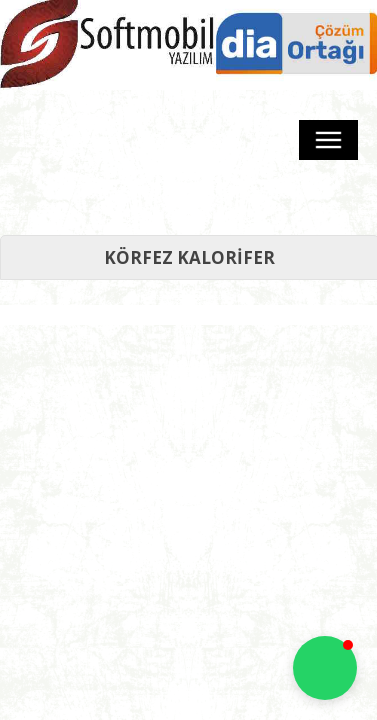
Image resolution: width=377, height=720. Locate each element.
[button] (325, 668)
